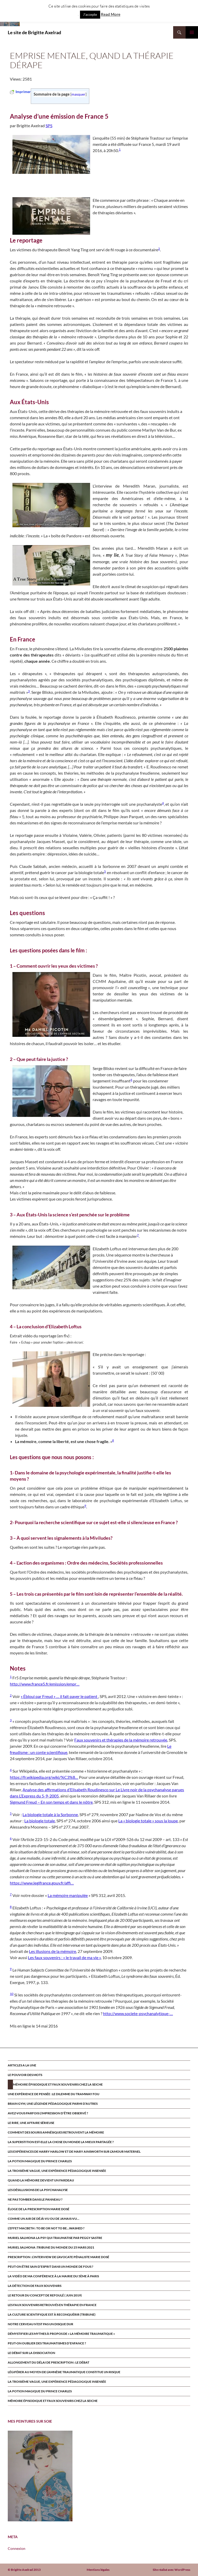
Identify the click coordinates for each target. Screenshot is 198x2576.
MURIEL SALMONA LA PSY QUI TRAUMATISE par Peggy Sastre (55, 2238)
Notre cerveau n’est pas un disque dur (40, 2324)
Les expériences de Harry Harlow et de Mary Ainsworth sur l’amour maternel (74, 2151)
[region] (40, 2476)
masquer (78, 94)
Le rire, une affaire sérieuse (31, 2123)
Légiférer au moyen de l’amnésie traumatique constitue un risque (64, 2372)
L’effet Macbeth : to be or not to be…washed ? (46, 2228)
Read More (110, 14)
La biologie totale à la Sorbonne (50, 1814)
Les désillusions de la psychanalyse (38, 2190)
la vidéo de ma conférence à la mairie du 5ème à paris (53, 2276)
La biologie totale (39, 1820)
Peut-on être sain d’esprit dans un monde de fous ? (50, 2266)
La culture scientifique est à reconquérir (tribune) (52, 2314)
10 (11, 1994)
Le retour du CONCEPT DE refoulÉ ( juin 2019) (45, 2295)
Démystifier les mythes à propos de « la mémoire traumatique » (61, 2334)
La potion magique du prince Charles (40, 2161)
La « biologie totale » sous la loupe (148, 1820)
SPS (49, 125)
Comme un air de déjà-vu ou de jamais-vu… (43, 2219)
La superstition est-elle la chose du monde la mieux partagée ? (61, 2142)
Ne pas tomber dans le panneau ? (35, 2199)
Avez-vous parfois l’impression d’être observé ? (48, 2113)
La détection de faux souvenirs (34, 2286)
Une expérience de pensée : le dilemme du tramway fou (53, 2094)
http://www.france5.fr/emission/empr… (44, 1683)
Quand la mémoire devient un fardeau (41, 2180)
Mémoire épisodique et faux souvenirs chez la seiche (58, 2084)
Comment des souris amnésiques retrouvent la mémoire (56, 2132)
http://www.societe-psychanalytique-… (138, 2013)
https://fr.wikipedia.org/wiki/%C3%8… (44, 1777)
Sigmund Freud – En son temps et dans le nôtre (51, 1802)
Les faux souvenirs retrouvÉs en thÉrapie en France (52, 2305)
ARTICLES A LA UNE (22, 2065)
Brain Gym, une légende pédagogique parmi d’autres (53, 2104)
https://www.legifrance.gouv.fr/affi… (42, 1882)
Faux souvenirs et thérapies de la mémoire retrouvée (120, 1739)
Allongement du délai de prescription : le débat (48, 2362)
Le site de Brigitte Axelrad (34, 32)
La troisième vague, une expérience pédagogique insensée (57, 2171)
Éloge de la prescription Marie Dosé (38, 2209)
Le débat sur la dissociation (31, 2353)
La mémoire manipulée (68, 1895)
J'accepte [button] (90, 14)
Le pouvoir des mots (25, 2075)
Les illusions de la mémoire (52, 1951)
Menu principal (192, 32)
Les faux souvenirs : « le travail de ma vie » (64, 1957)
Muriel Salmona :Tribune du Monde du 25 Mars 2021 (51, 2247)
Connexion (16, 2548)
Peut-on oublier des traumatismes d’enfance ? (47, 2343)
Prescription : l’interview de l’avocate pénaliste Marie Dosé (58, 2257)
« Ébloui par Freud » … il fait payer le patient (59, 1696)
